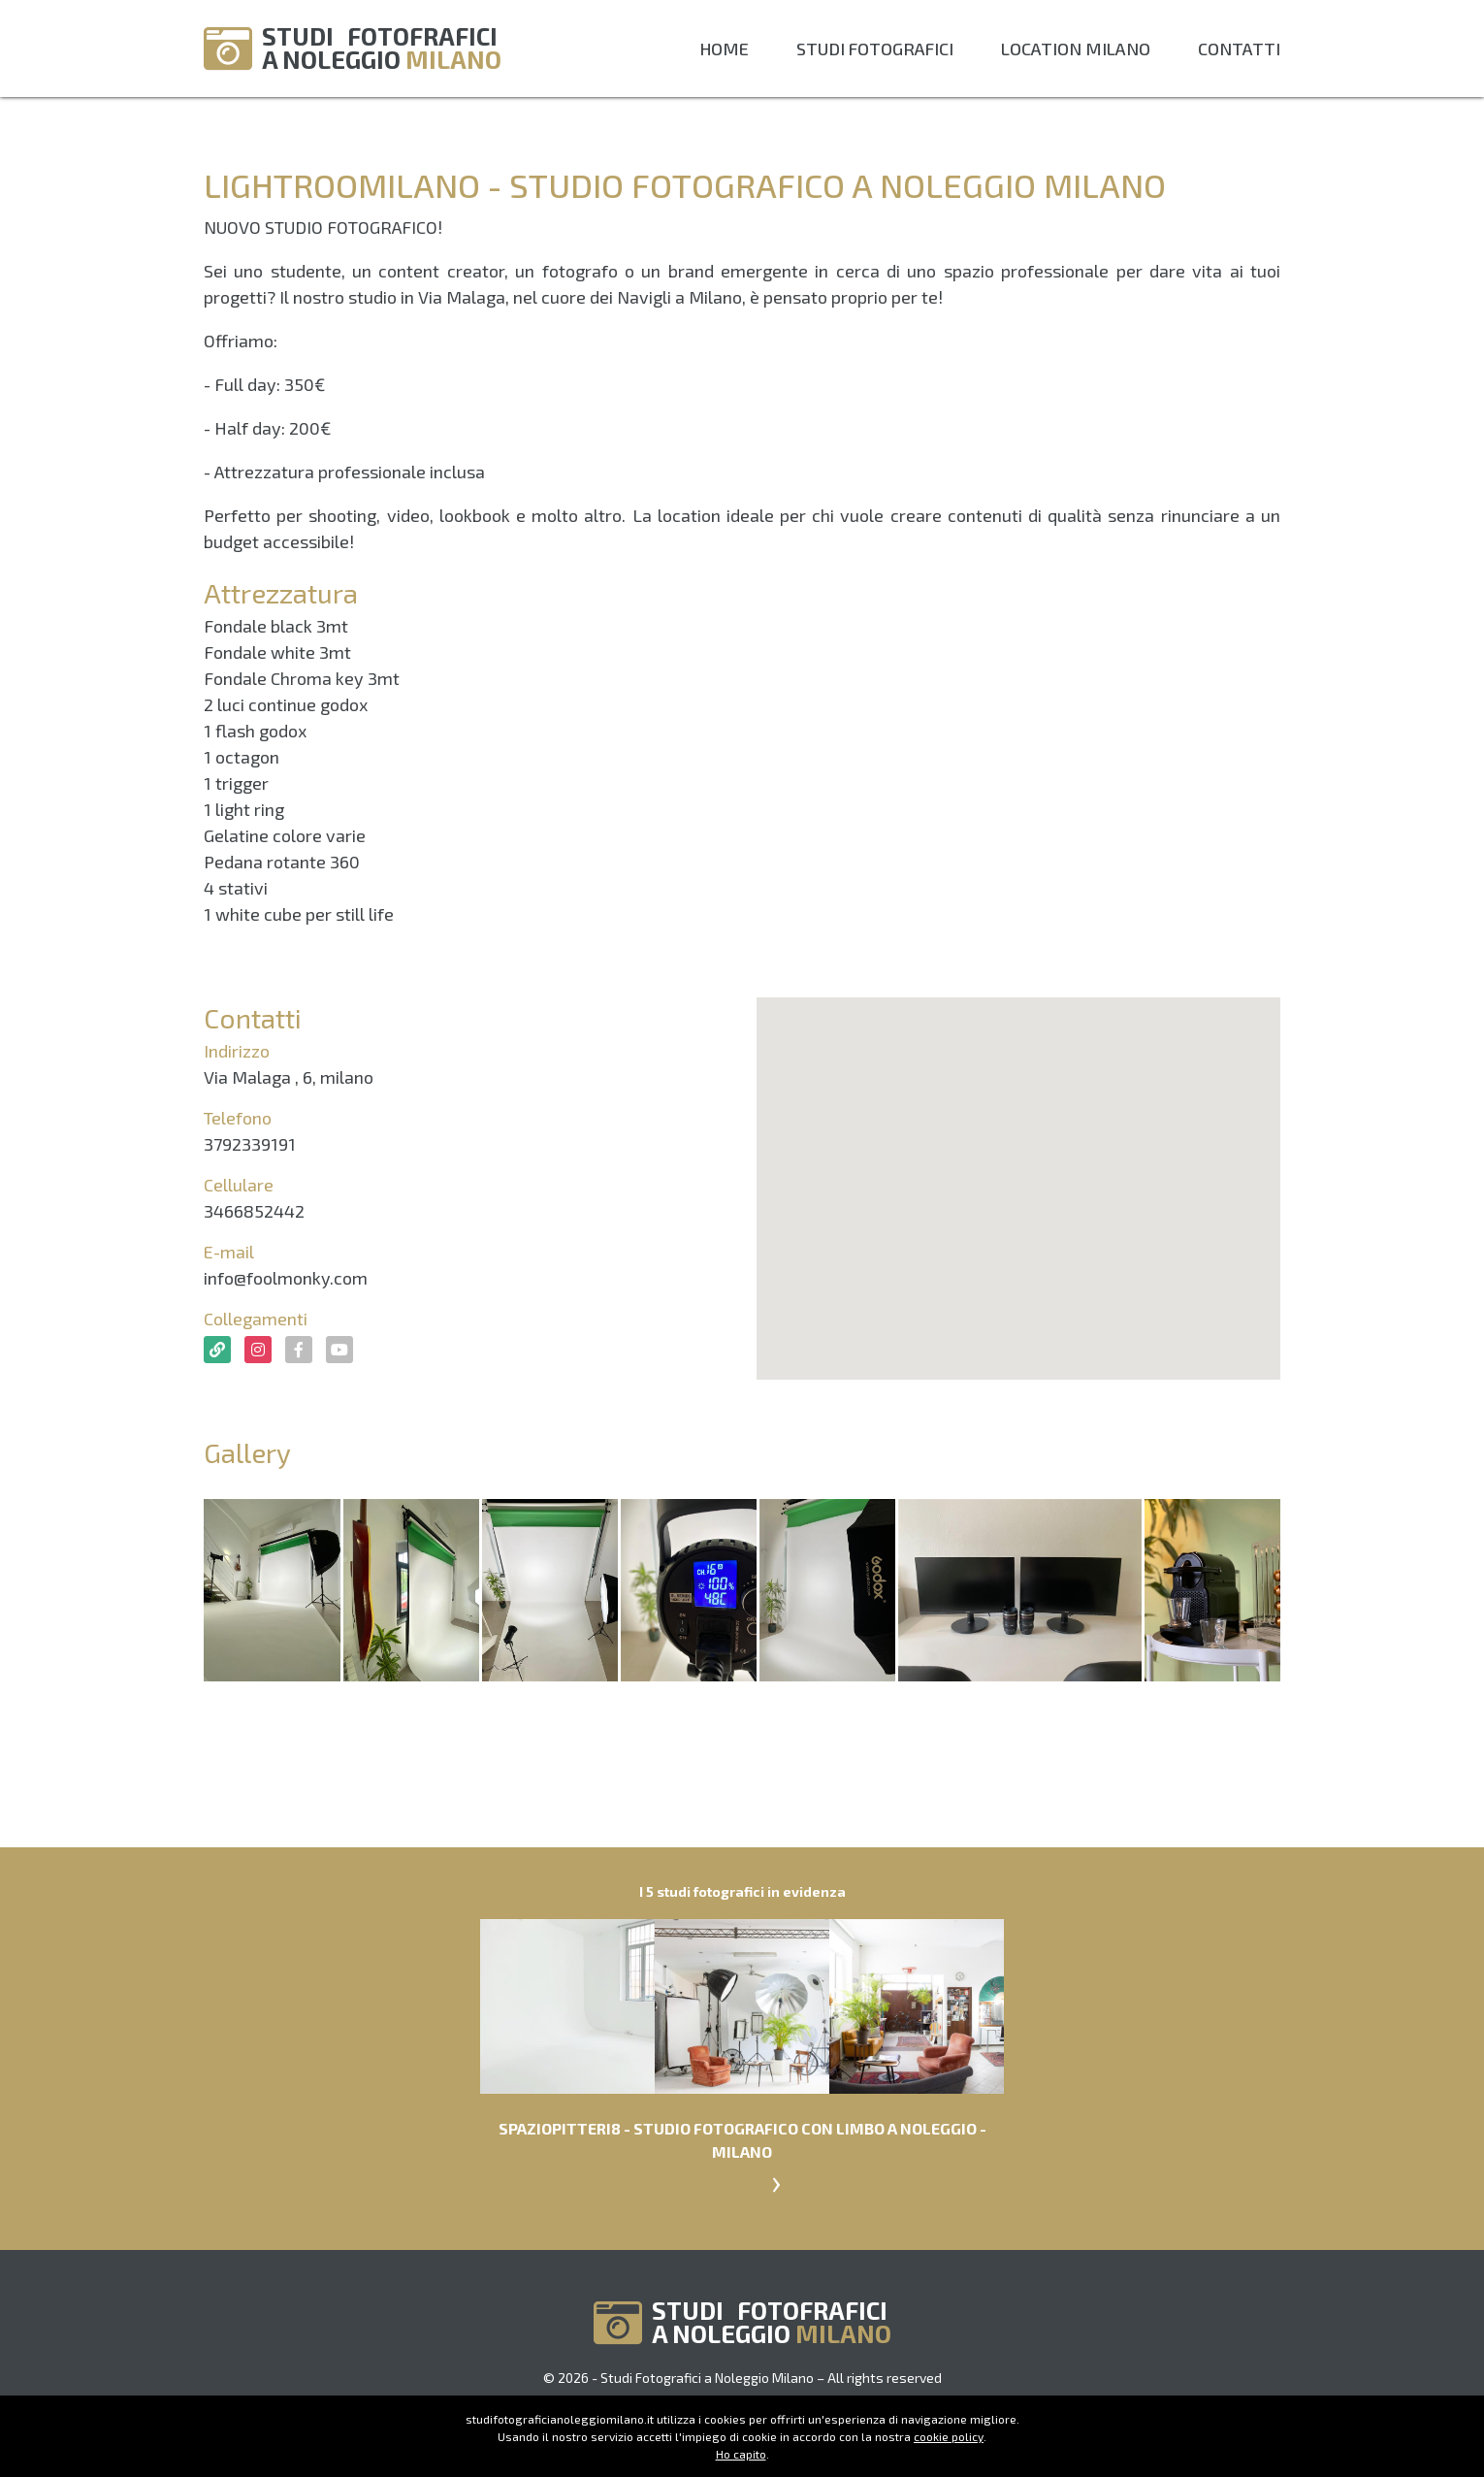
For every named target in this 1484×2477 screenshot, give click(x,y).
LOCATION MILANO (1075, 48)
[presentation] (776, 2181)
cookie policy (949, 2436)
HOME (724, 48)
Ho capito (741, 2454)
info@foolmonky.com (286, 1277)
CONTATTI (1239, 48)
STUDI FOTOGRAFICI (874, 48)
